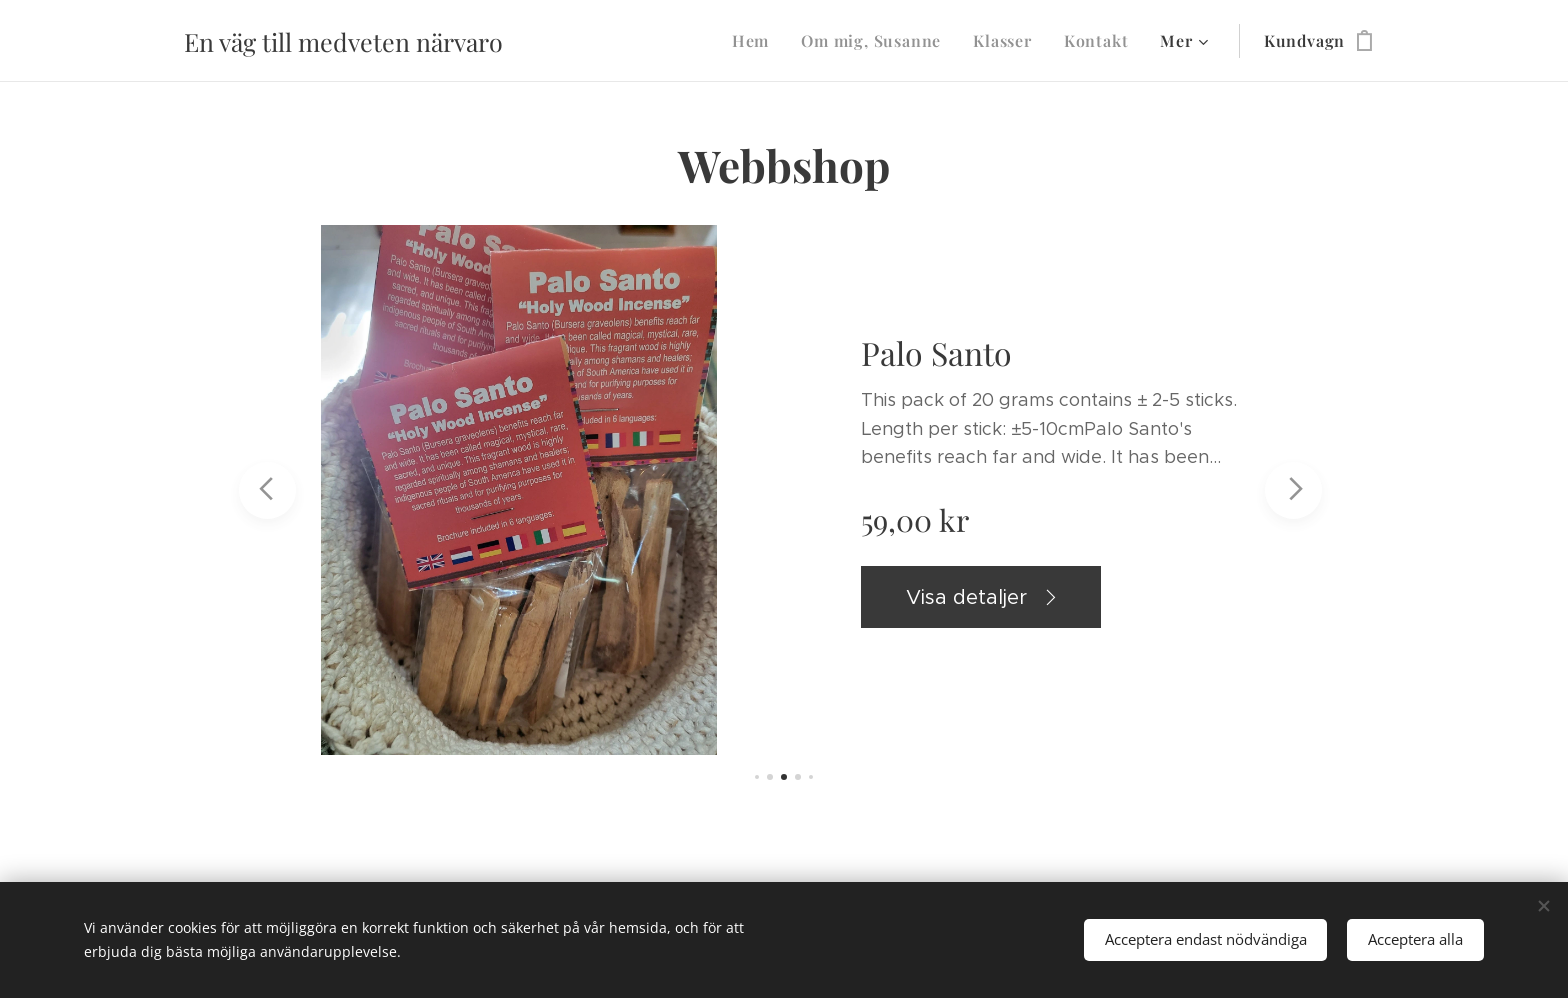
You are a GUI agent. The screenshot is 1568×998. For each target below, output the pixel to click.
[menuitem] (756, 41)
